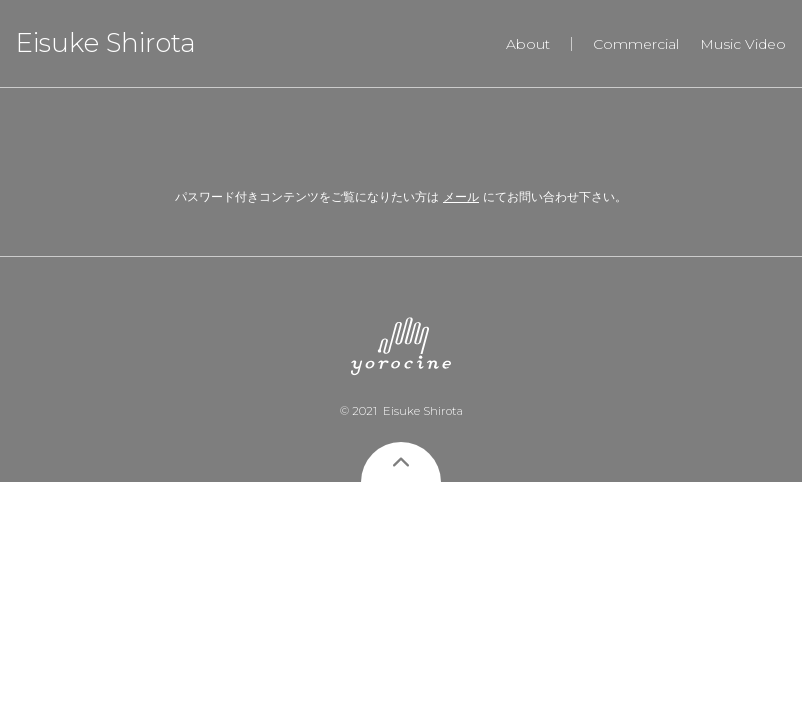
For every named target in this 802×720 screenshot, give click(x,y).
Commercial (636, 44)
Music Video (743, 44)
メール (461, 196)
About (528, 44)
